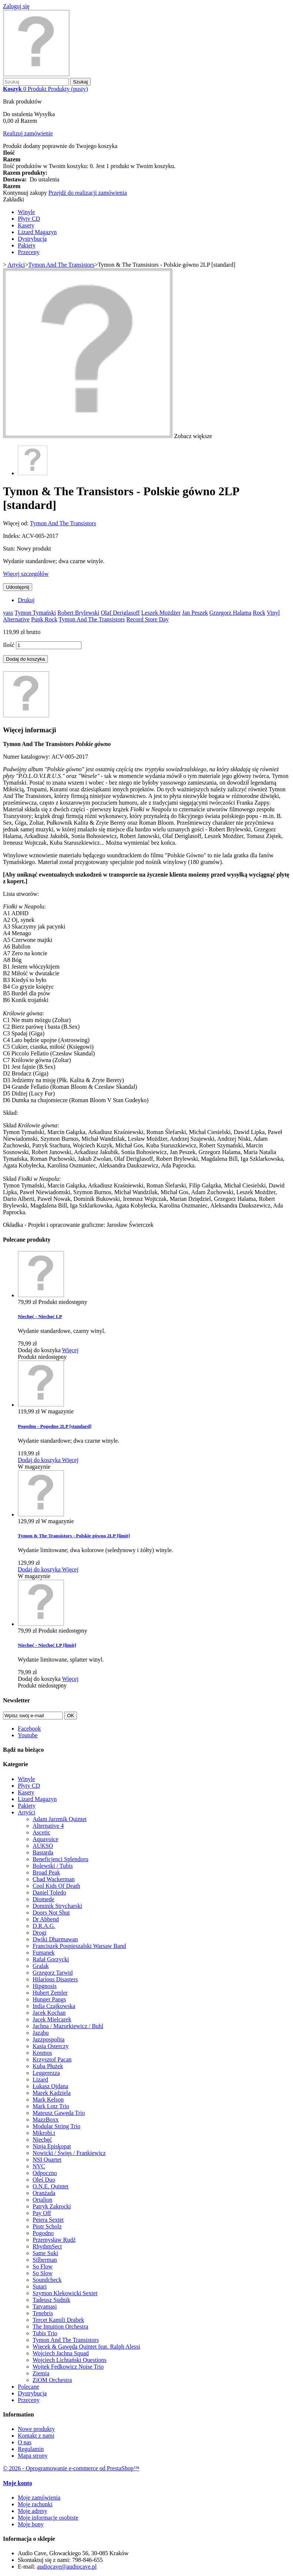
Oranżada (44, 2193)
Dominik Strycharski (57, 1906)
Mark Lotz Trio (51, 2106)
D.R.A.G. (44, 1926)
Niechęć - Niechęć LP (40, 1316)
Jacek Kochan (49, 2013)
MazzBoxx (46, 2119)
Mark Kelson (48, 2099)
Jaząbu (41, 2033)
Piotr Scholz (47, 2226)
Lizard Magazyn (37, 232)
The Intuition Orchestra (60, 2326)
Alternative (16, 619)
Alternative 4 (48, 1826)
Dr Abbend (46, 1919)
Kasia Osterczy (51, 2046)
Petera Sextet (48, 2220)
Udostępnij (17, 587)
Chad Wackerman (53, 1879)
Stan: (10, 548)
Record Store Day (147, 619)
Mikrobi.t (44, 2133)
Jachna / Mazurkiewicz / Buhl (68, 2026)
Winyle (26, 212)
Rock (259, 613)
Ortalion (42, 2199)
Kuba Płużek (48, 2066)
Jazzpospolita (48, 2039)
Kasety (26, 225)
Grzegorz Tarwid (53, 1972)
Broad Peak (46, 1872)
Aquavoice (45, 1839)
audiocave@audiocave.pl (67, 2566)
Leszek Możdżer (160, 613)
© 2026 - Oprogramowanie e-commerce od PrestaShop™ (71, 2468)
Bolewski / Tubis (53, 1866)
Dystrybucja (32, 239)
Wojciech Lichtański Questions (70, 2360)
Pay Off (42, 2213)
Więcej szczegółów (26, 574)
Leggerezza (46, 2073)
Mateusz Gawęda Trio (59, 2113)
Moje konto (17, 2483)
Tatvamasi (45, 2306)
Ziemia (41, 2373)
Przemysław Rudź (54, 2240)
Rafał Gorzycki (51, 1959)
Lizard (40, 2079)
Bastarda (43, 1852)
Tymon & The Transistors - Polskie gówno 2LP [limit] (74, 1535)
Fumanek (44, 1952)
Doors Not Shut (51, 1912)
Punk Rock (44, 619)
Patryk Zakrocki (52, 2206)
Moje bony (31, 2524)
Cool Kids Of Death (56, 1886)
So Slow (43, 2273)
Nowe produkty (36, 2429)
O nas (24, 2442)
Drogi (39, 1932)
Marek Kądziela (52, 2093)
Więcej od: (16, 523)
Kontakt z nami (36, 2435)
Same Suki (45, 2253)
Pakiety (27, 245)
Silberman (45, 2260)
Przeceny (29, 252)
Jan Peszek (195, 613)
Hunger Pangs (49, 1999)
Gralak (41, 1966)
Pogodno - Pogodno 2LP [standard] (54, 1426)
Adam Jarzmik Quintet (60, 1819)
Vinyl (273, 613)
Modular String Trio (56, 2126)
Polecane (28, 2386)
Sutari (40, 2286)
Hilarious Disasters (55, 1979)
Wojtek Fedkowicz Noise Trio (68, 2366)
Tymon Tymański (35, 613)
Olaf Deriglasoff (120, 613)
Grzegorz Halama (230, 613)
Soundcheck (47, 2280)
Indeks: (12, 536)
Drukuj (26, 600)
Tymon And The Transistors (63, 523)
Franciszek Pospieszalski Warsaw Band (79, 1946)
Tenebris (43, 2313)
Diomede (43, 1899)
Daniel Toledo (49, 1892)
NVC (39, 2166)
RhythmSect (47, 2246)
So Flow (43, 2266)
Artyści (26, 1812)
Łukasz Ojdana (50, 2086)
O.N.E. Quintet (51, 2186)
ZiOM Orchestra (52, 2380)
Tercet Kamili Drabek (58, 2320)
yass (8, 613)
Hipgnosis (45, 1986)
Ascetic (41, 1832)
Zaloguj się (16, 6)
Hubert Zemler (50, 1993)
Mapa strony (32, 2455)
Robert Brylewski (78, 613)
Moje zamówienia (39, 2497)
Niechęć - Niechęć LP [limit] (47, 1645)
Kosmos (42, 2053)
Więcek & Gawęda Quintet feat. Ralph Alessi (86, 2346)
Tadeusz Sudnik (51, 2300)
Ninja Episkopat (52, 2146)
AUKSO (43, 1846)
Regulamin (31, 2449)
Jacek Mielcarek (52, 2019)
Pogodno (43, 2233)
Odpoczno (45, 2173)
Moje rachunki (35, 2504)
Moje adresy (32, 2511)
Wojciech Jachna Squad (61, 2353)
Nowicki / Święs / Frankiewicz (69, 2153)
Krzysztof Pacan (52, 2059)
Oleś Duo (44, 2179)
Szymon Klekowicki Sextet (65, 2293)
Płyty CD (29, 219)
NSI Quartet (47, 2159)
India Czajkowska (54, 2006)
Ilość (8, 645)
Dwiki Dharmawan (55, 1939)
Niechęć (42, 2139)
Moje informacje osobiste (48, 2517)
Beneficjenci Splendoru (61, 1859)
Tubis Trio (45, 2333)
